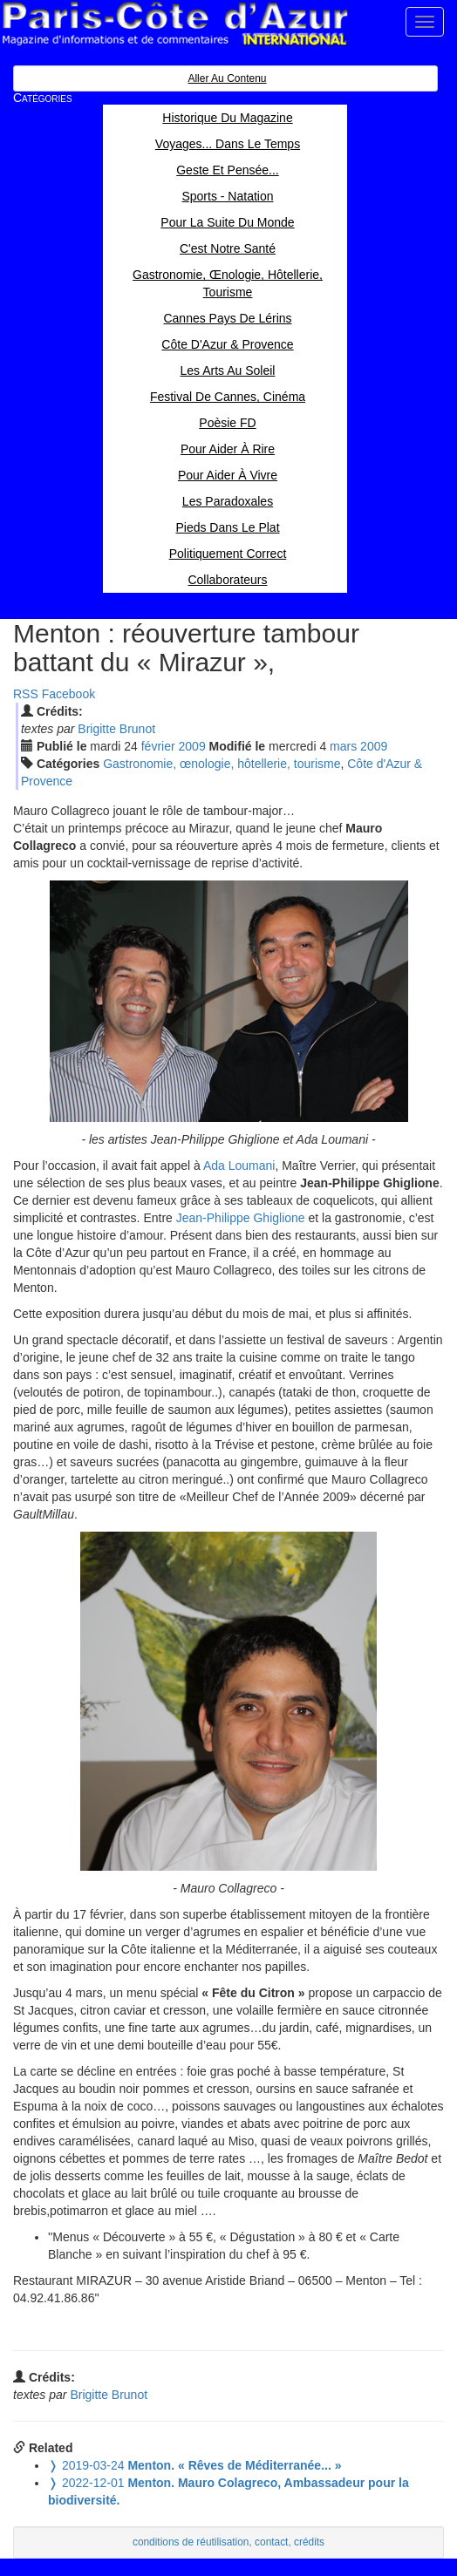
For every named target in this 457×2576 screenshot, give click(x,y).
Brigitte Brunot (116, 729)
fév (158, 746)
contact (271, 2542)
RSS (25, 694)
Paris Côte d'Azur (174, 24)
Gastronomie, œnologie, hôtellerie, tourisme (221, 764)
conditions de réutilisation (191, 2542)
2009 (192, 746)
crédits (309, 2542)
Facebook (68, 694)
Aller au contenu (227, 78)
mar (343, 746)
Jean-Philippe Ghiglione (240, 1218)
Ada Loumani (239, 1165)
